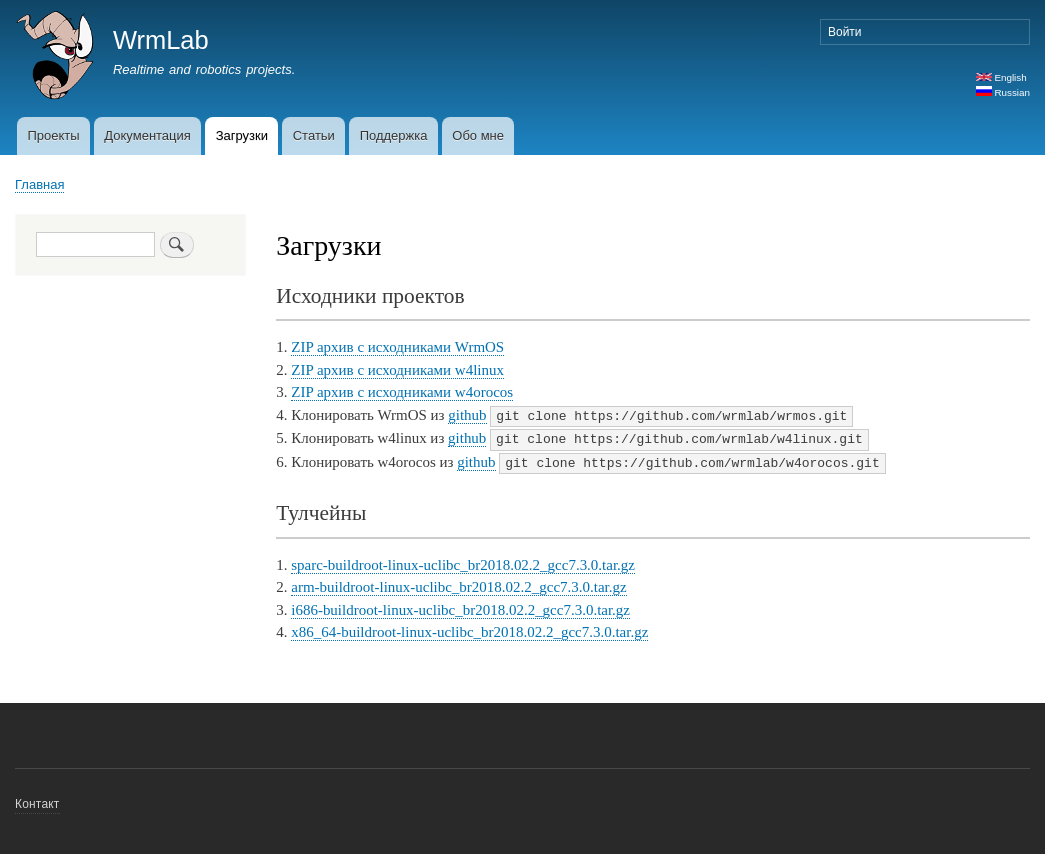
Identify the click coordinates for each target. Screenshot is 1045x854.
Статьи (314, 135)
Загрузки (242, 135)
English (1001, 77)
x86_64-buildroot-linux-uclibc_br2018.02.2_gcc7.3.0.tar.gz (469, 629)
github (467, 415)
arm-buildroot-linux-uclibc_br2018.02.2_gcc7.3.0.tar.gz (458, 584)
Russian (1003, 92)
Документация (147, 135)
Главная (39, 184)
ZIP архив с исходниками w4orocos (402, 392)
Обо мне (478, 135)
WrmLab (161, 40)
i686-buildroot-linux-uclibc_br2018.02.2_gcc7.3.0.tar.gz (460, 607)
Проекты (53, 135)
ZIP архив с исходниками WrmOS (397, 347)
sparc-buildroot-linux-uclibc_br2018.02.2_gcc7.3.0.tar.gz (463, 562)
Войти (845, 32)
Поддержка (394, 135)
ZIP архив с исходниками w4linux (397, 370)
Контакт (37, 801)
